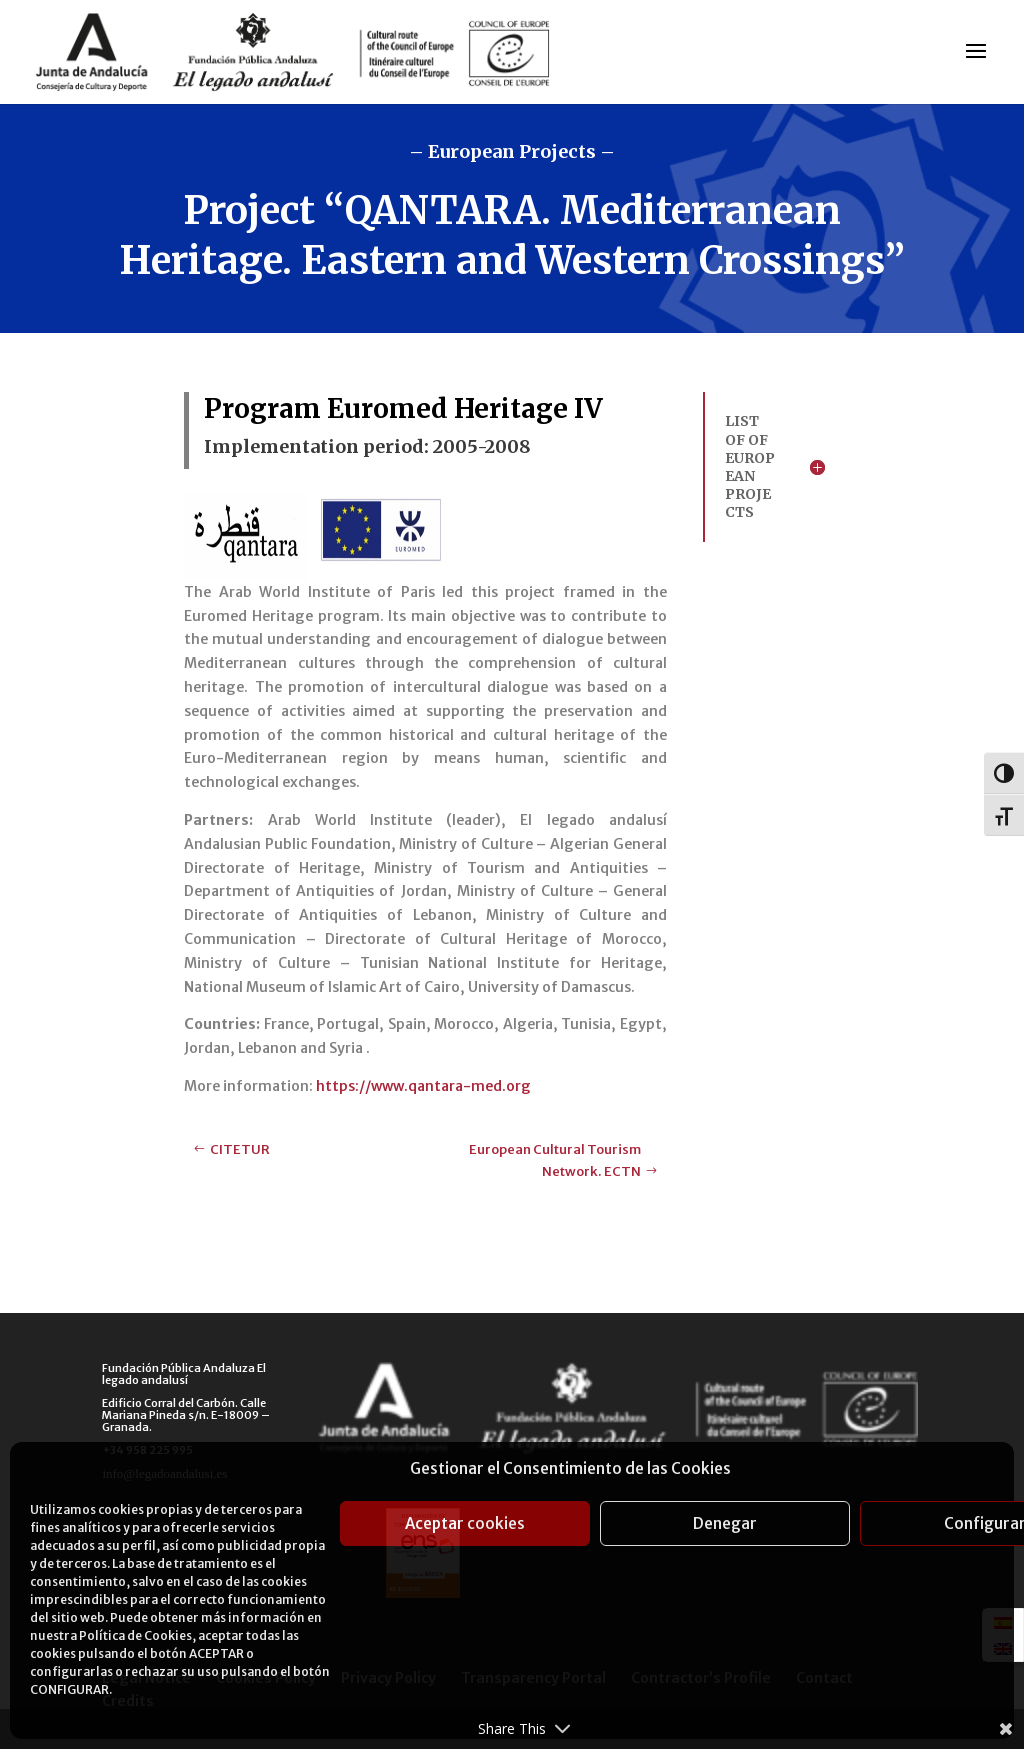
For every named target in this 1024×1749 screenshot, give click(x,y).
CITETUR (240, 1149)
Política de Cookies (135, 1635)
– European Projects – (512, 151)
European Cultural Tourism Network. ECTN (555, 1160)
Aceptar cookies (465, 1523)
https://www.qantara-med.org (423, 1086)
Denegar (725, 1523)
